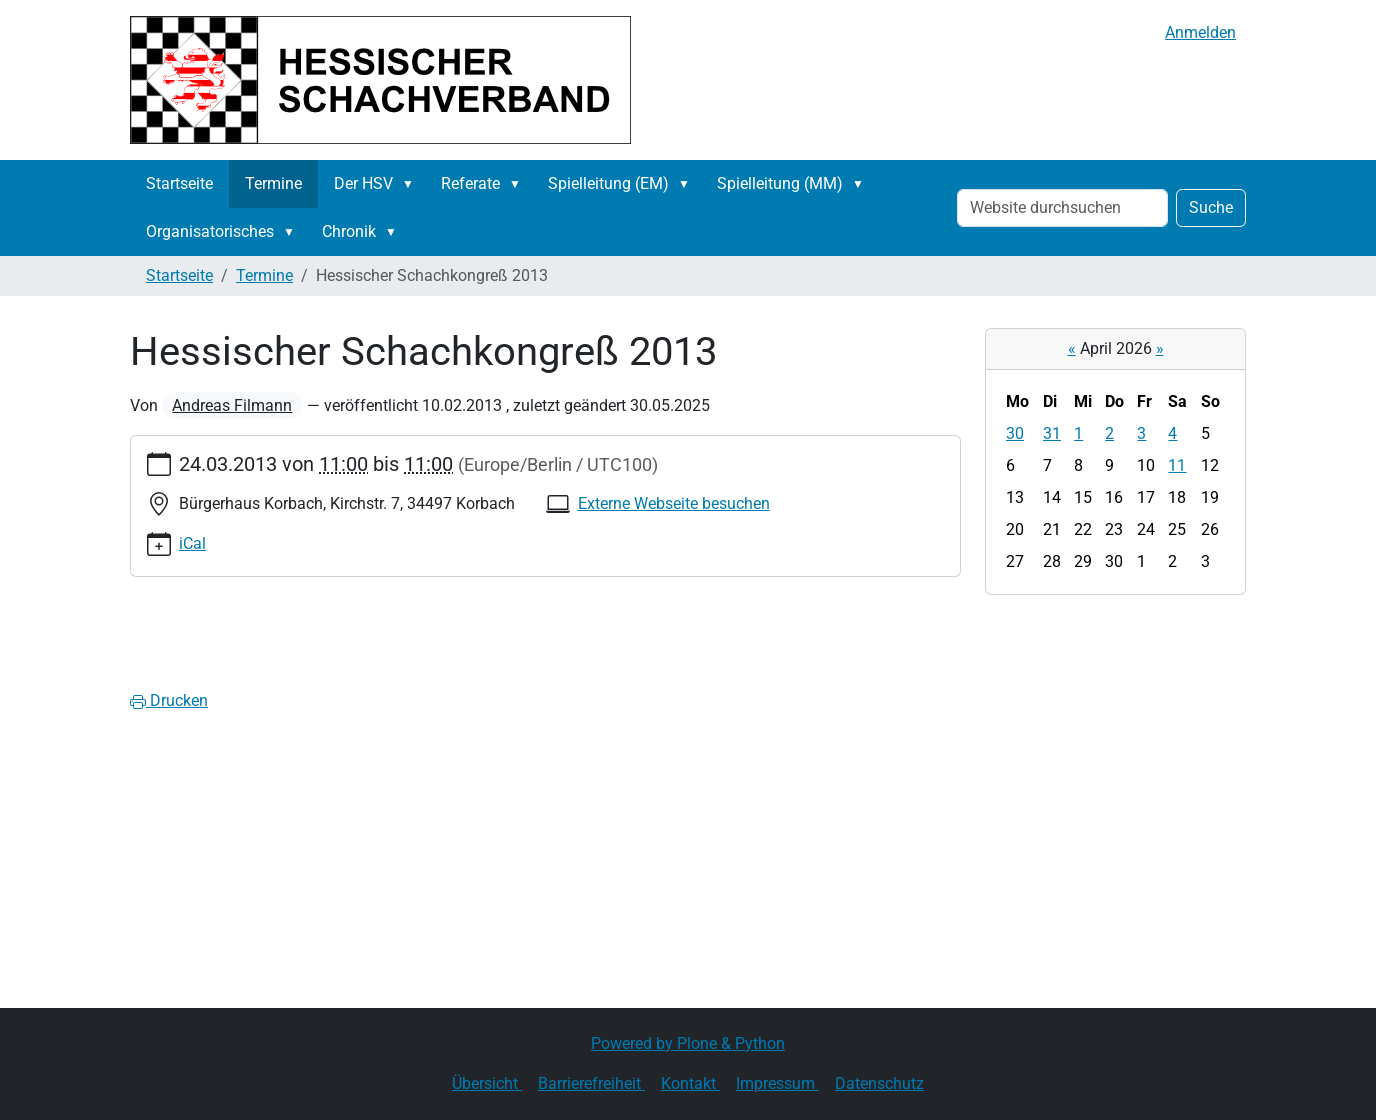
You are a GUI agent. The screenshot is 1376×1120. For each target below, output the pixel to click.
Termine (273, 183)
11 (1177, 465)
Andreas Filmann (232, 405)
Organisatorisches (210, 231)
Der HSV (363, 183)
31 (1052, 433)
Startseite (179, 183)
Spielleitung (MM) (780, 183)
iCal (192, 543)
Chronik (349, 231)
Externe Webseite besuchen (674, 503)
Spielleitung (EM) (608, 183)
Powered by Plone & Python (688, 1043)
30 (1015, 433)
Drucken (169, 700)
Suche (1211, 207)
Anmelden (1200, 32)
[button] (412, 184)
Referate (470, 183)
